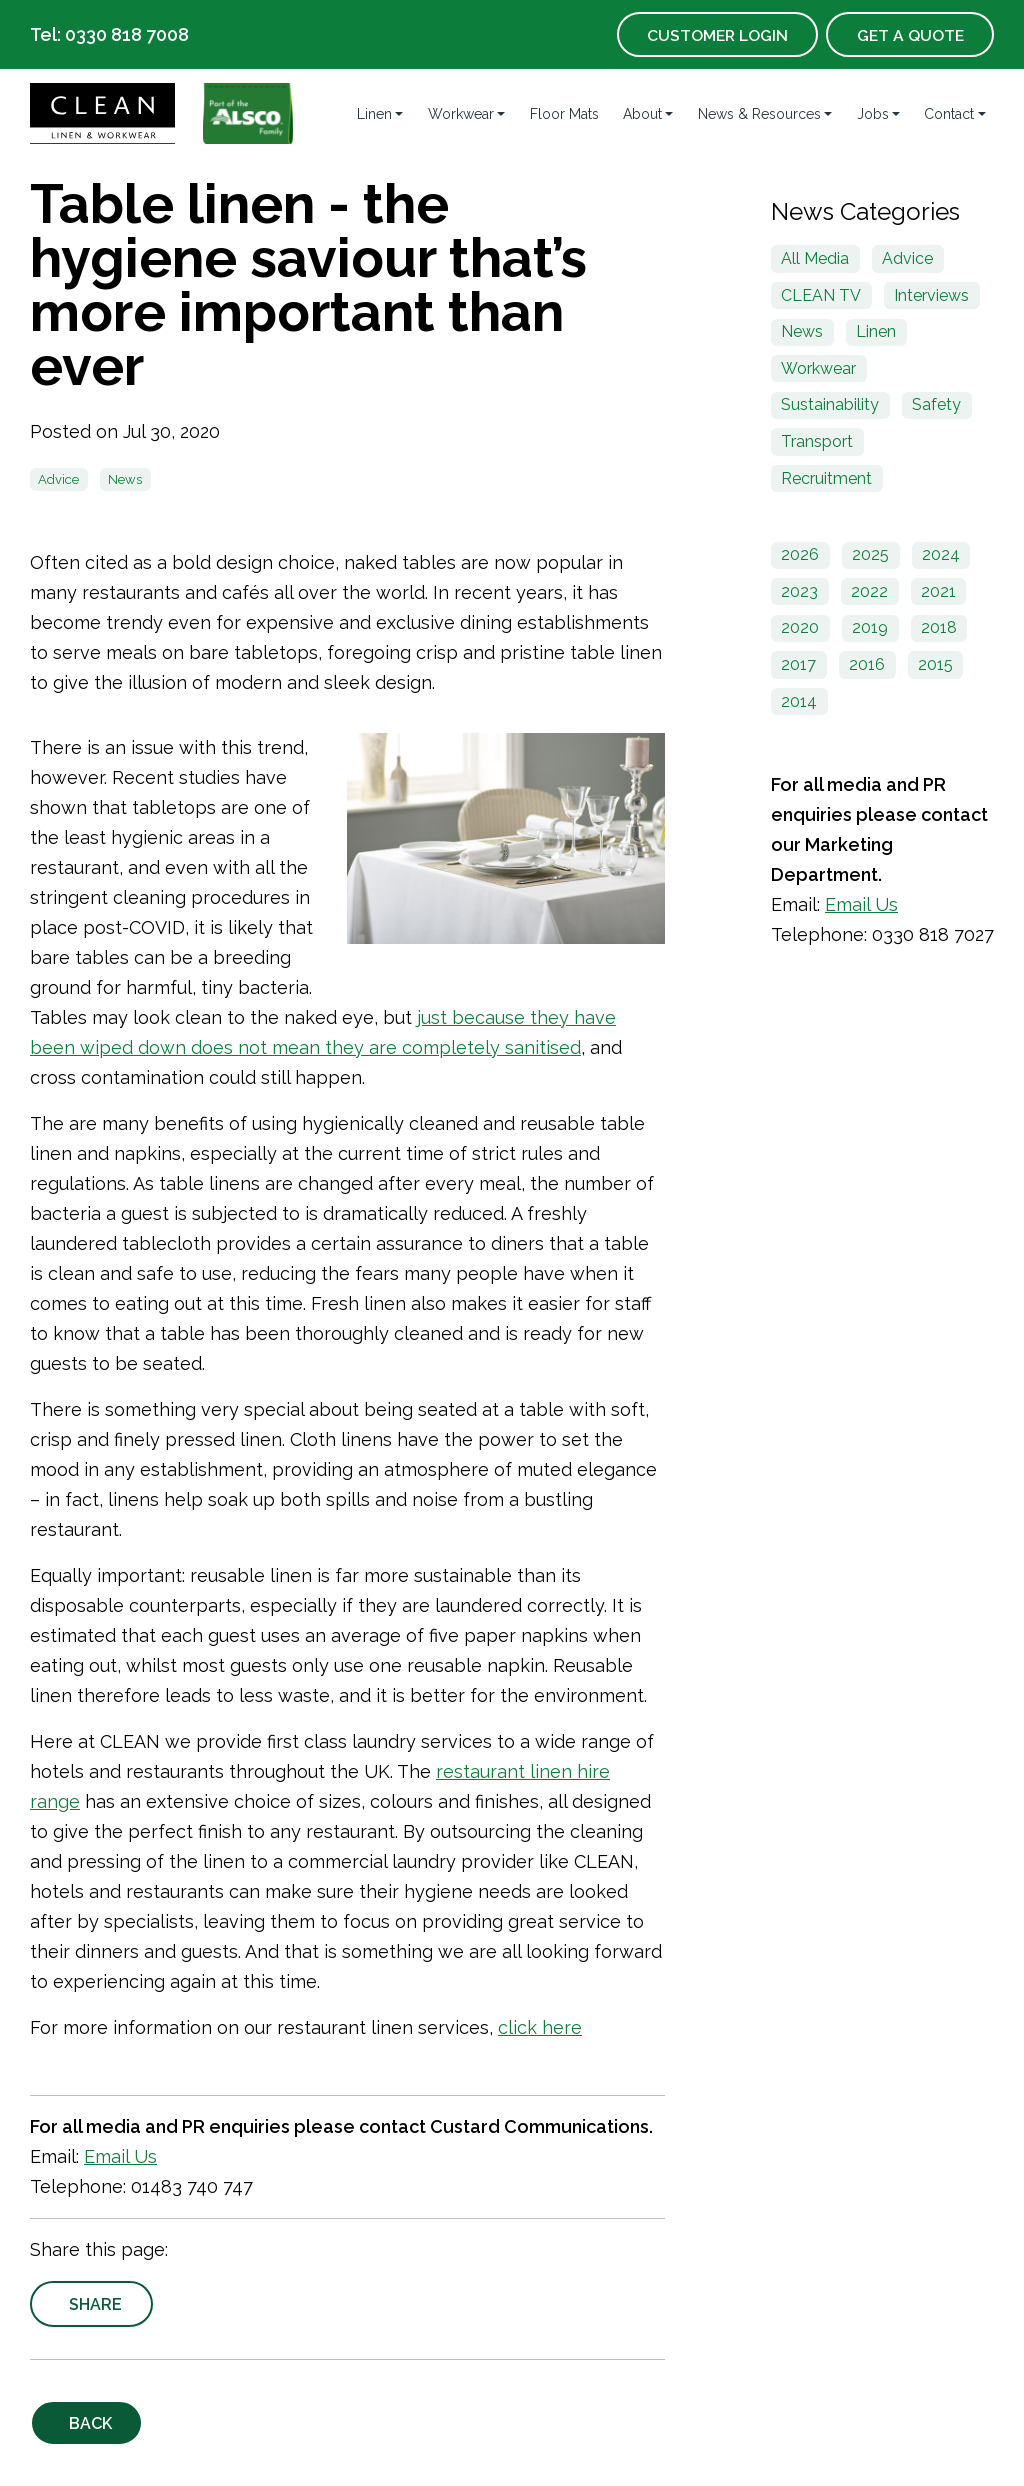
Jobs (873, 114)
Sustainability (830, 404)
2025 (870, 554)
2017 (798, 664)
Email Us (120, 2156)
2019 (870, 627)
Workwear (461, 114)
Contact (949, 114)
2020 (800, 627)
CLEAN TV (821, 295)
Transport (817, 441)
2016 (867, 664)
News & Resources (759, 114)
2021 (938, 591)
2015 (935, 664)
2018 (939, 627)
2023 (799, 591)
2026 (800, 554)
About (642, 114)
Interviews (931, 295)
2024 (941, 554)
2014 (799, 701)
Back (91, 2423)
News (125, 479)
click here (540, 2027)
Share (96, 2304)
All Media (815, 258)
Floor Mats (564, 114)
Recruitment (826, 478)
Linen (374, 114)
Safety (936, 404)
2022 (869, 591)
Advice (58, 479)
